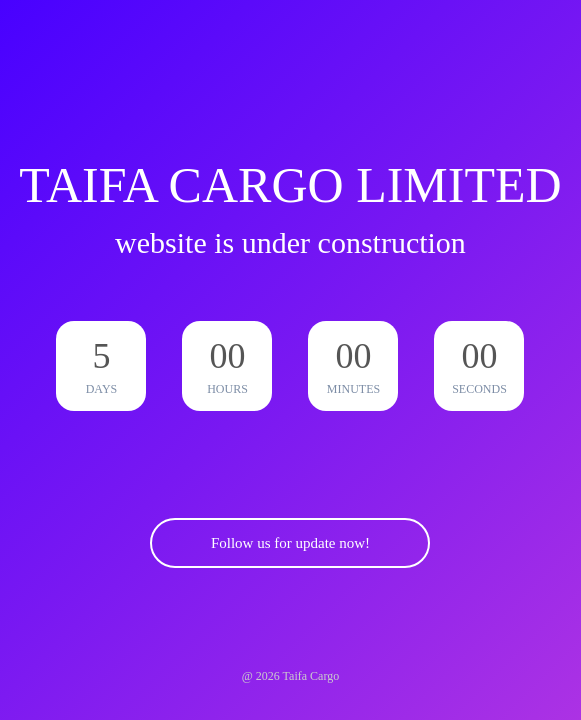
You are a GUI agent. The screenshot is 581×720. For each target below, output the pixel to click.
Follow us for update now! (290, 543)
